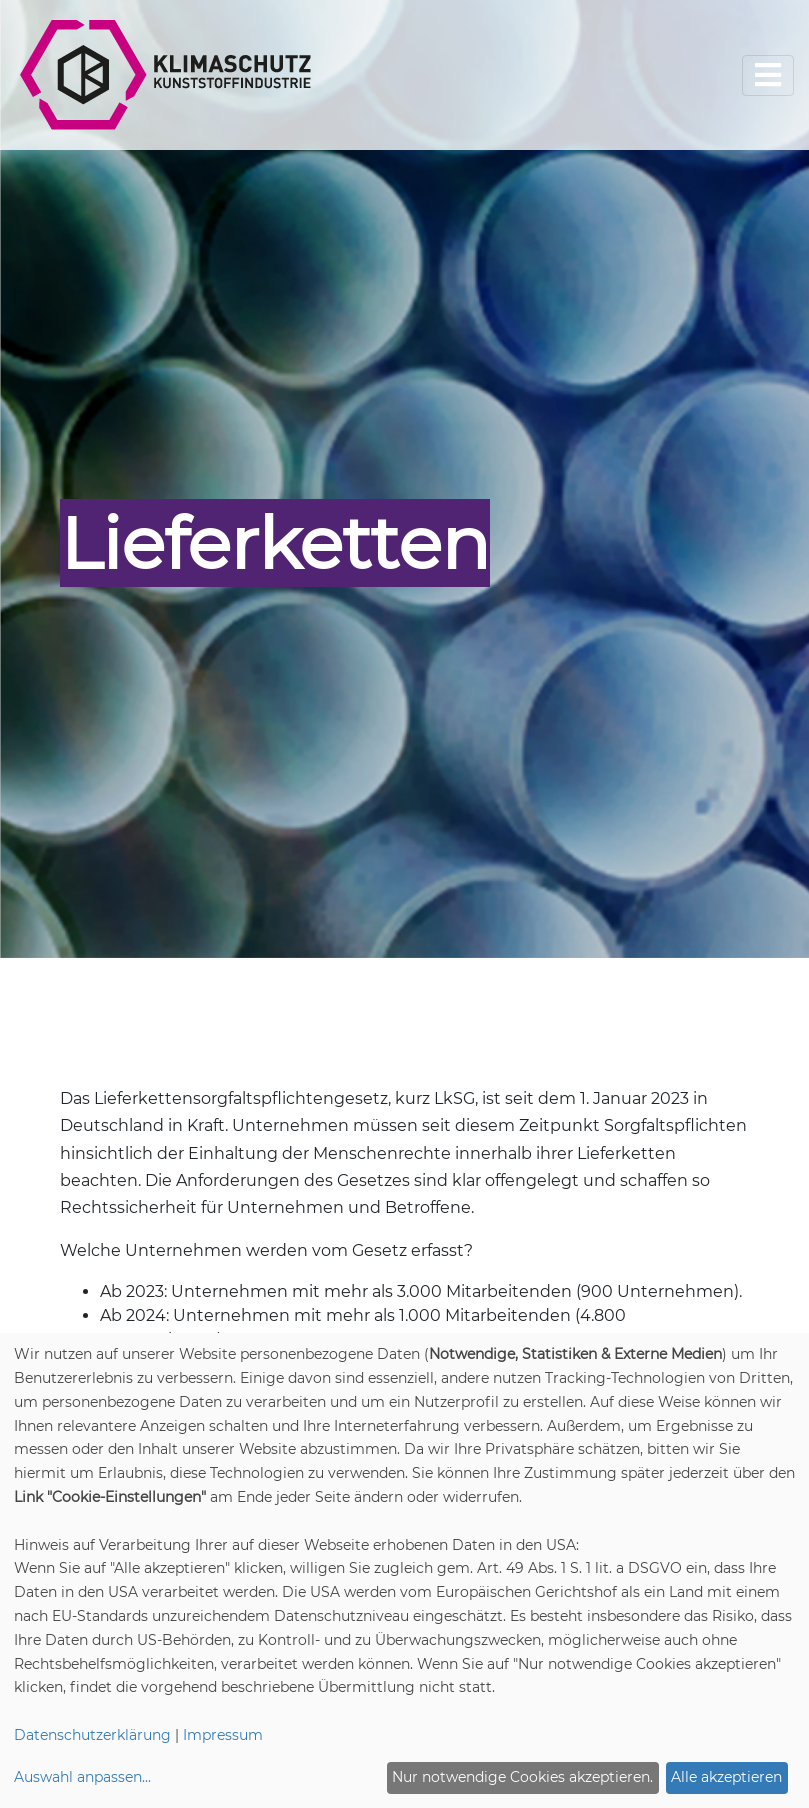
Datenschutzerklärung (92, 1735)
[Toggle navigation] (768, 75)
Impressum (223, 1735)
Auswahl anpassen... (82, 1777)
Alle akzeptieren (726, 1777)
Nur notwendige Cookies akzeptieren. (522, 1777)
